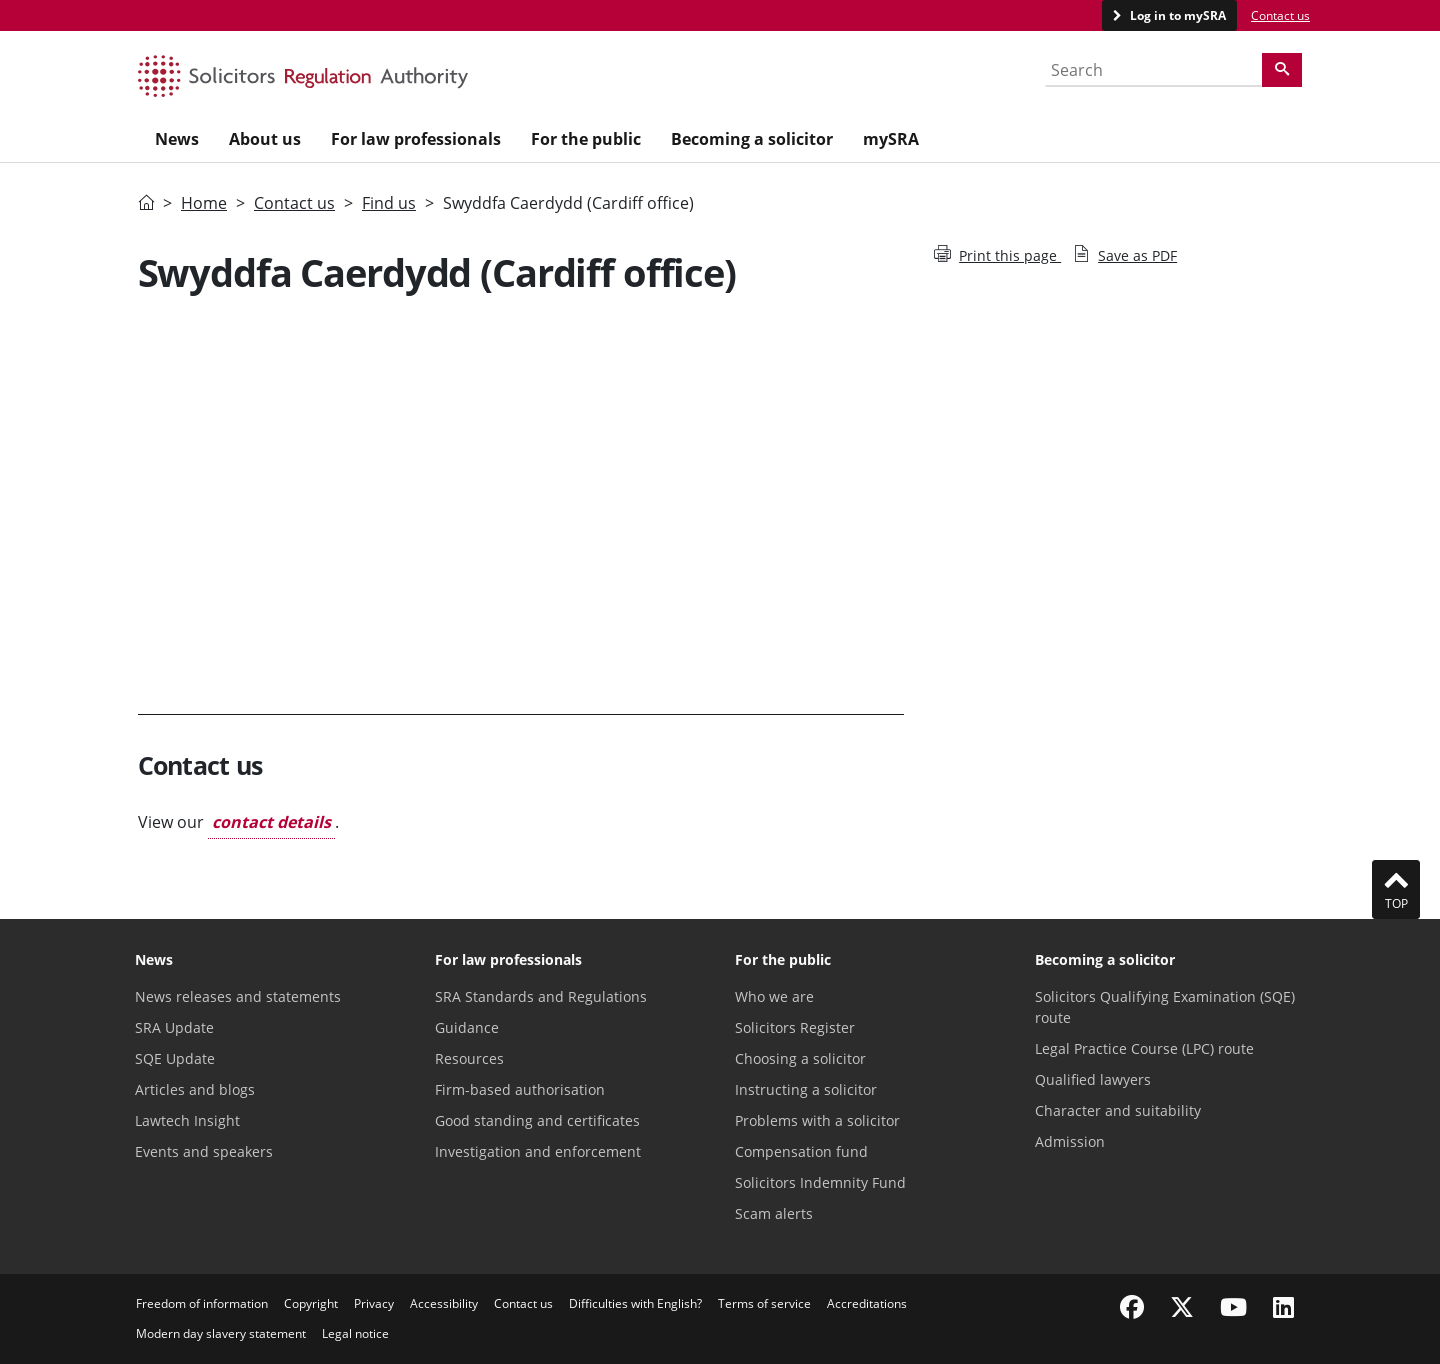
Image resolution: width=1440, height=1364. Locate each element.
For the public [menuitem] (586, 139)
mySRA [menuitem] (891, 139)
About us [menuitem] (265, 139)
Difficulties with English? (635, 1303)
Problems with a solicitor (817, 1120)
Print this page (997, 255)
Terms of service (764, 1303)
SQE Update (175, 1058)
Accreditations (867, 1303)
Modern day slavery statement (221, 1333)
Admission (1070, 1141)
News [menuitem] (177, 139)
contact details (271, 822)
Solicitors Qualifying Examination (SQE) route (1165, 1007)
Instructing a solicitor (806, 1089)
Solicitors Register (795, 1027)
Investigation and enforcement (538, 1151)
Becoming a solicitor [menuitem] (752, 139)
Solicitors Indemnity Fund (820, 1182)
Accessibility (444, 1303)
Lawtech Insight (187, 1120)
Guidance (467, 1027)
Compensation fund (801, 1151)
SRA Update (174, 1027)
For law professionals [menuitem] (416, 139)
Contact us (1280, 15)
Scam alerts (774, 1213)
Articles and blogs (195, 1089)
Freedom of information (202, 1303)
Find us (389, 203)
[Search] (1282, 70)
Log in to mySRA (1176, 15)
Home (204, 203)
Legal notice (355, 1333)
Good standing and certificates (537, 1120)
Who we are (774, 996)
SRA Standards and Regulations (541, 996)
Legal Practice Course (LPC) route (1144, 1048)
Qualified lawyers (1093, 1079)
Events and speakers (204, 1151)
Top (1396, 889)
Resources (469, 1058)
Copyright (311, 1303)
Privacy (374, 1303)
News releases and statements (238, 996)
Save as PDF (1125, 255)
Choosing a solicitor (800, 1058)
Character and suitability (1118, 1110)
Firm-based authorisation (520, 1089)
